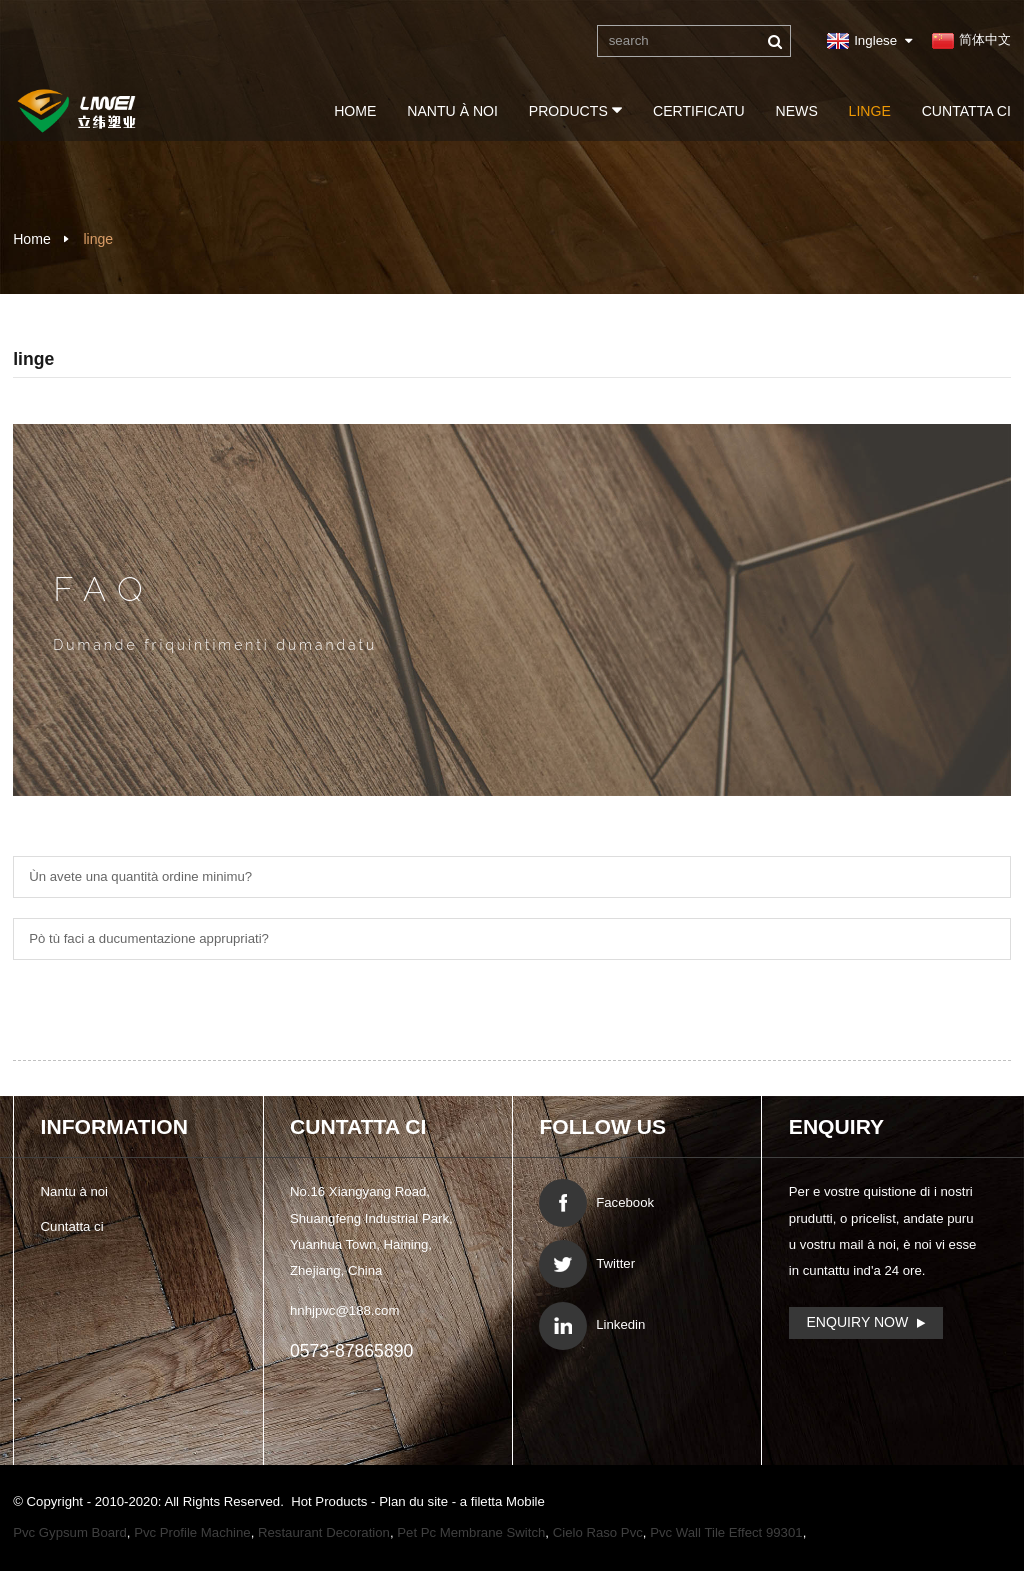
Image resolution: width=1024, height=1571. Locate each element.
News (797, 111)
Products (575, 110)
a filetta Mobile (502, 1501)
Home (355, 111)
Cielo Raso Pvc (598, 1532)
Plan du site (415, 1501)
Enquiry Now (857, 1322)
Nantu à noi (452, 111)
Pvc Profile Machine (192, 1532)
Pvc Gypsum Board (70, 1532)
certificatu (699, 111)
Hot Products (331, 1501)
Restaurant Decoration (324, 1532)
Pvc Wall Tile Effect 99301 (726, 1532)
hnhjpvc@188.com (344, 1310)
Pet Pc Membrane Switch (471, 1532)
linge (870, 111)
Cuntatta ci (966, 111)
